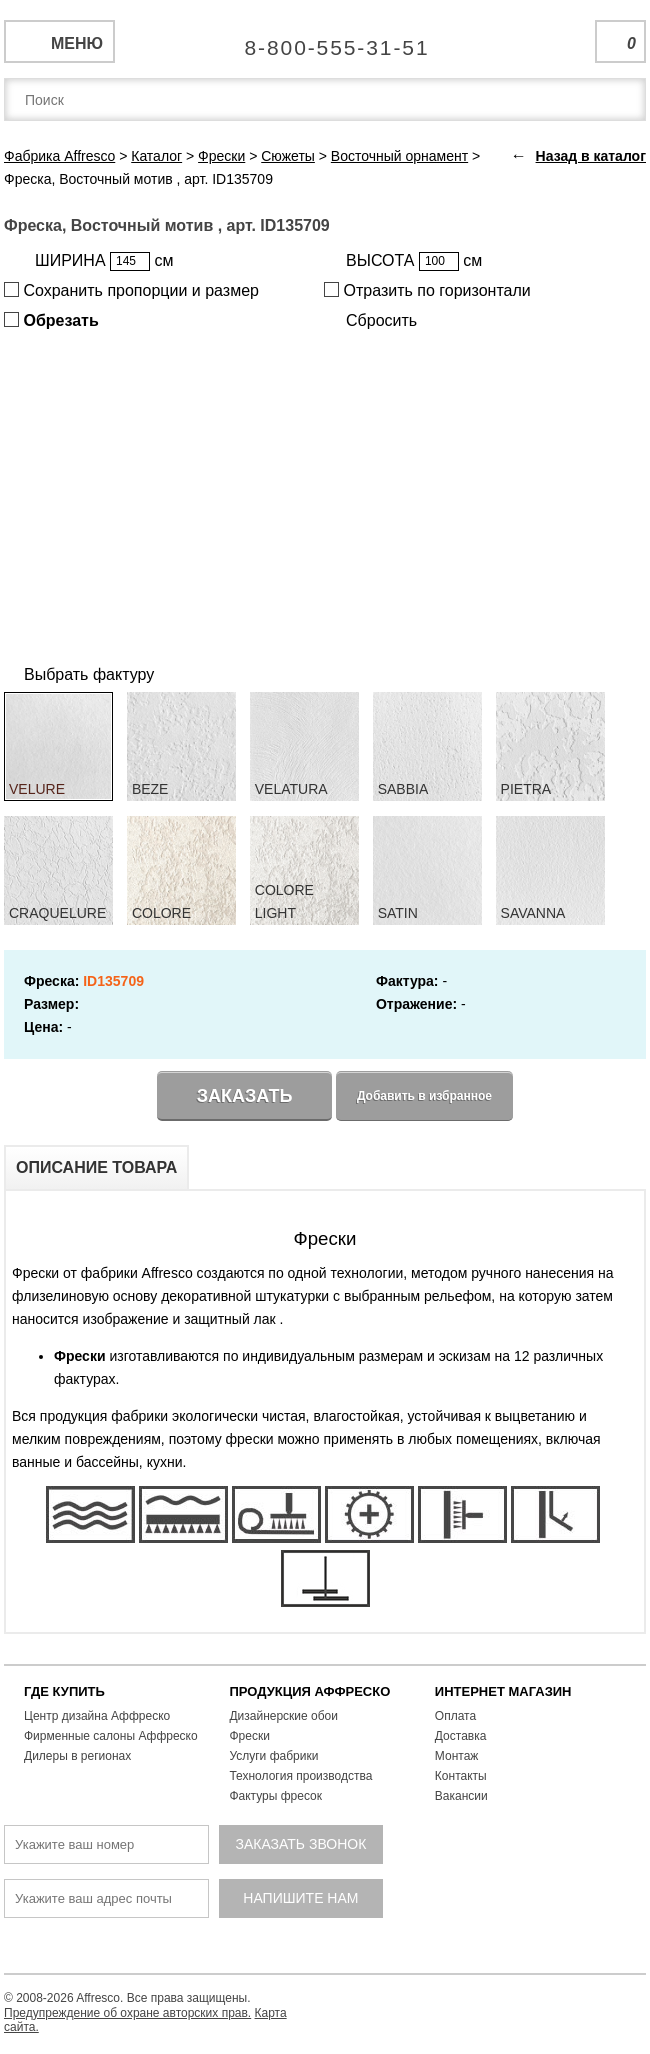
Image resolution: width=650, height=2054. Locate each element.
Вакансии (461, 1796)
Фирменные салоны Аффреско (111, 1736)
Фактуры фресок (275, 1796)
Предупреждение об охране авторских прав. (127, 2013)
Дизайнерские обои (283, 1716)
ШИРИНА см (104, 261)
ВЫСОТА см (414, 261)
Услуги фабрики (273, 1756)
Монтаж (457, 1756)
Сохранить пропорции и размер (131, 290)
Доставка (461, 1736)
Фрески (249, 1736)
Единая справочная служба (325, 40)
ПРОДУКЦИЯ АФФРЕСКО (309, 1691)
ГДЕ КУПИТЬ (64, 1691)
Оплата (455, 1716)
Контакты (461, 1776)
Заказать (245, 1096)
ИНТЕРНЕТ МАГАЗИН (503, 1691)
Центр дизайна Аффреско (97, 1716)
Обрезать (51, 320)
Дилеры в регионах (77, 1756)
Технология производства (300, 1776)
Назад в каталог (591, 156)
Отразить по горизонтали (427, 290)
